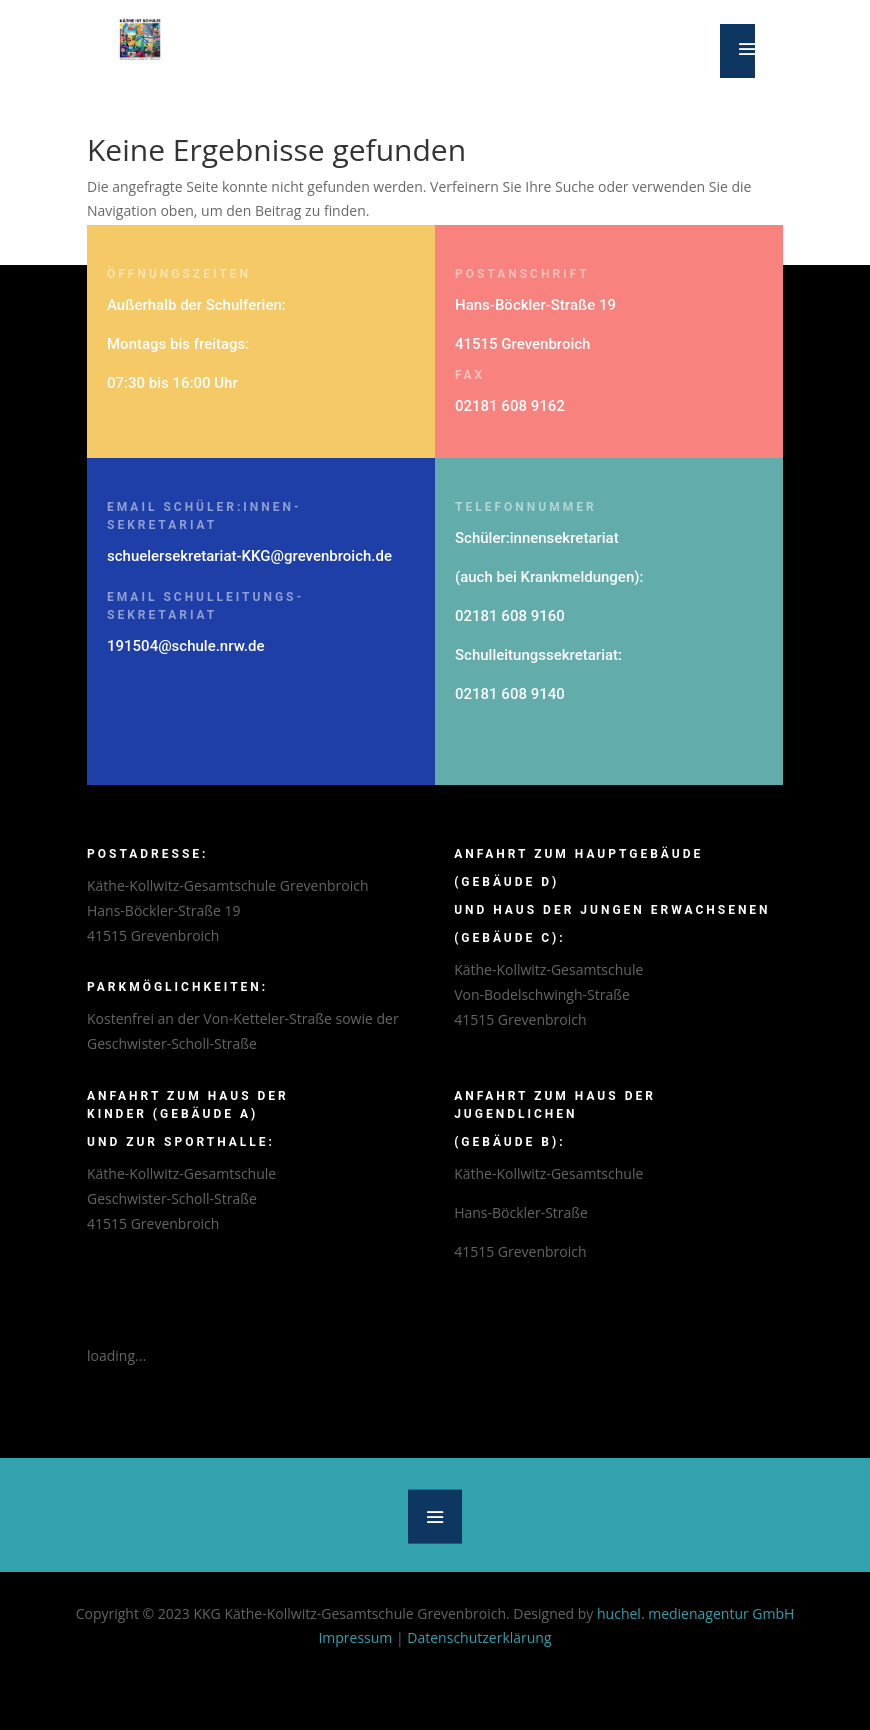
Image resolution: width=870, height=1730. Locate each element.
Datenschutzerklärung (479, 1637)
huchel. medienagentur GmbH (695, 1613)
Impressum (355, 1637)
